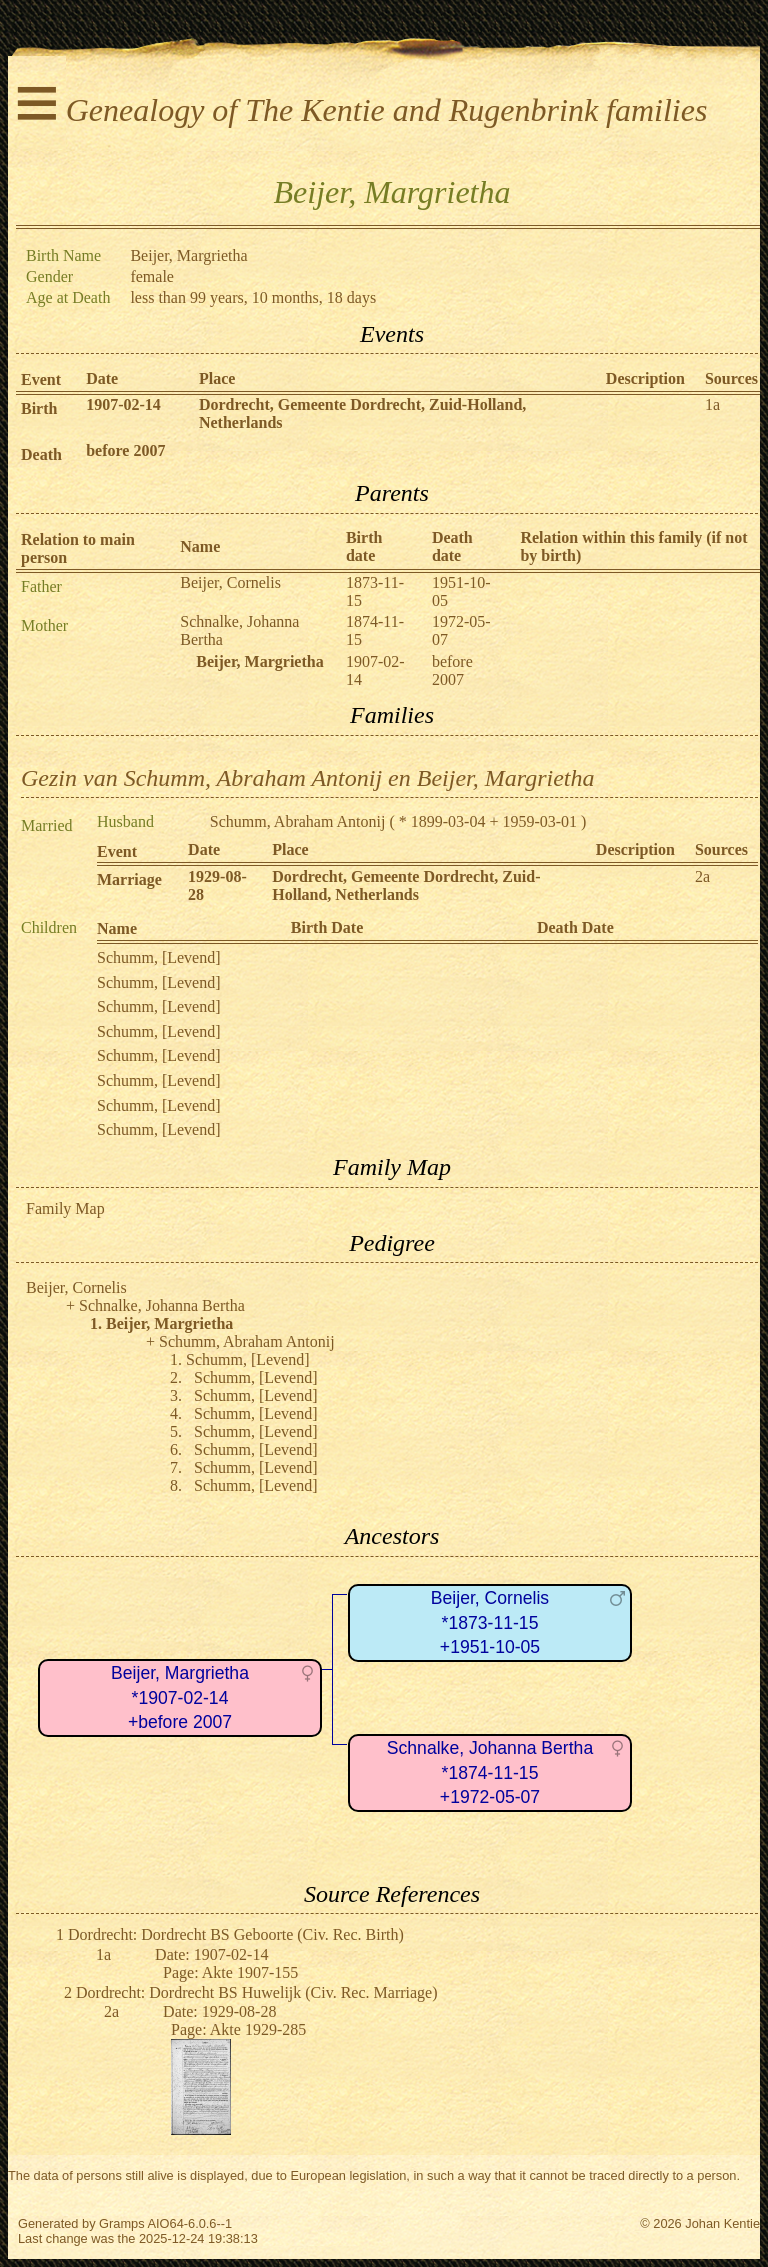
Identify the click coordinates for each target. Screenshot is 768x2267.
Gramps (122, 2223)
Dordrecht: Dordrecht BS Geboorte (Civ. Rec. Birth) (236, 1934)
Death (41, 454)
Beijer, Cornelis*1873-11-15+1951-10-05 (490, 1622)
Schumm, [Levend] (159, 957)
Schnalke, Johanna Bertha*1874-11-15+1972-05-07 (490, 1772)
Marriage (129, 879)
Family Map (65, 1208)
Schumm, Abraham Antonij (298, 821)
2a (702, 876)
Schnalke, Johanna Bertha (162, 1305)
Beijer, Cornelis (230, 582)
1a (712, 404)
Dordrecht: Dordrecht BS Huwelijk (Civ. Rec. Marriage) (257, 1992)
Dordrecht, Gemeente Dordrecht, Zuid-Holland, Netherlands (406, 885)
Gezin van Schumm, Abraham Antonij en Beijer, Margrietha (308, 778)
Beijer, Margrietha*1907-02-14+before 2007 (180, 1697)
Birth (39, 408)
